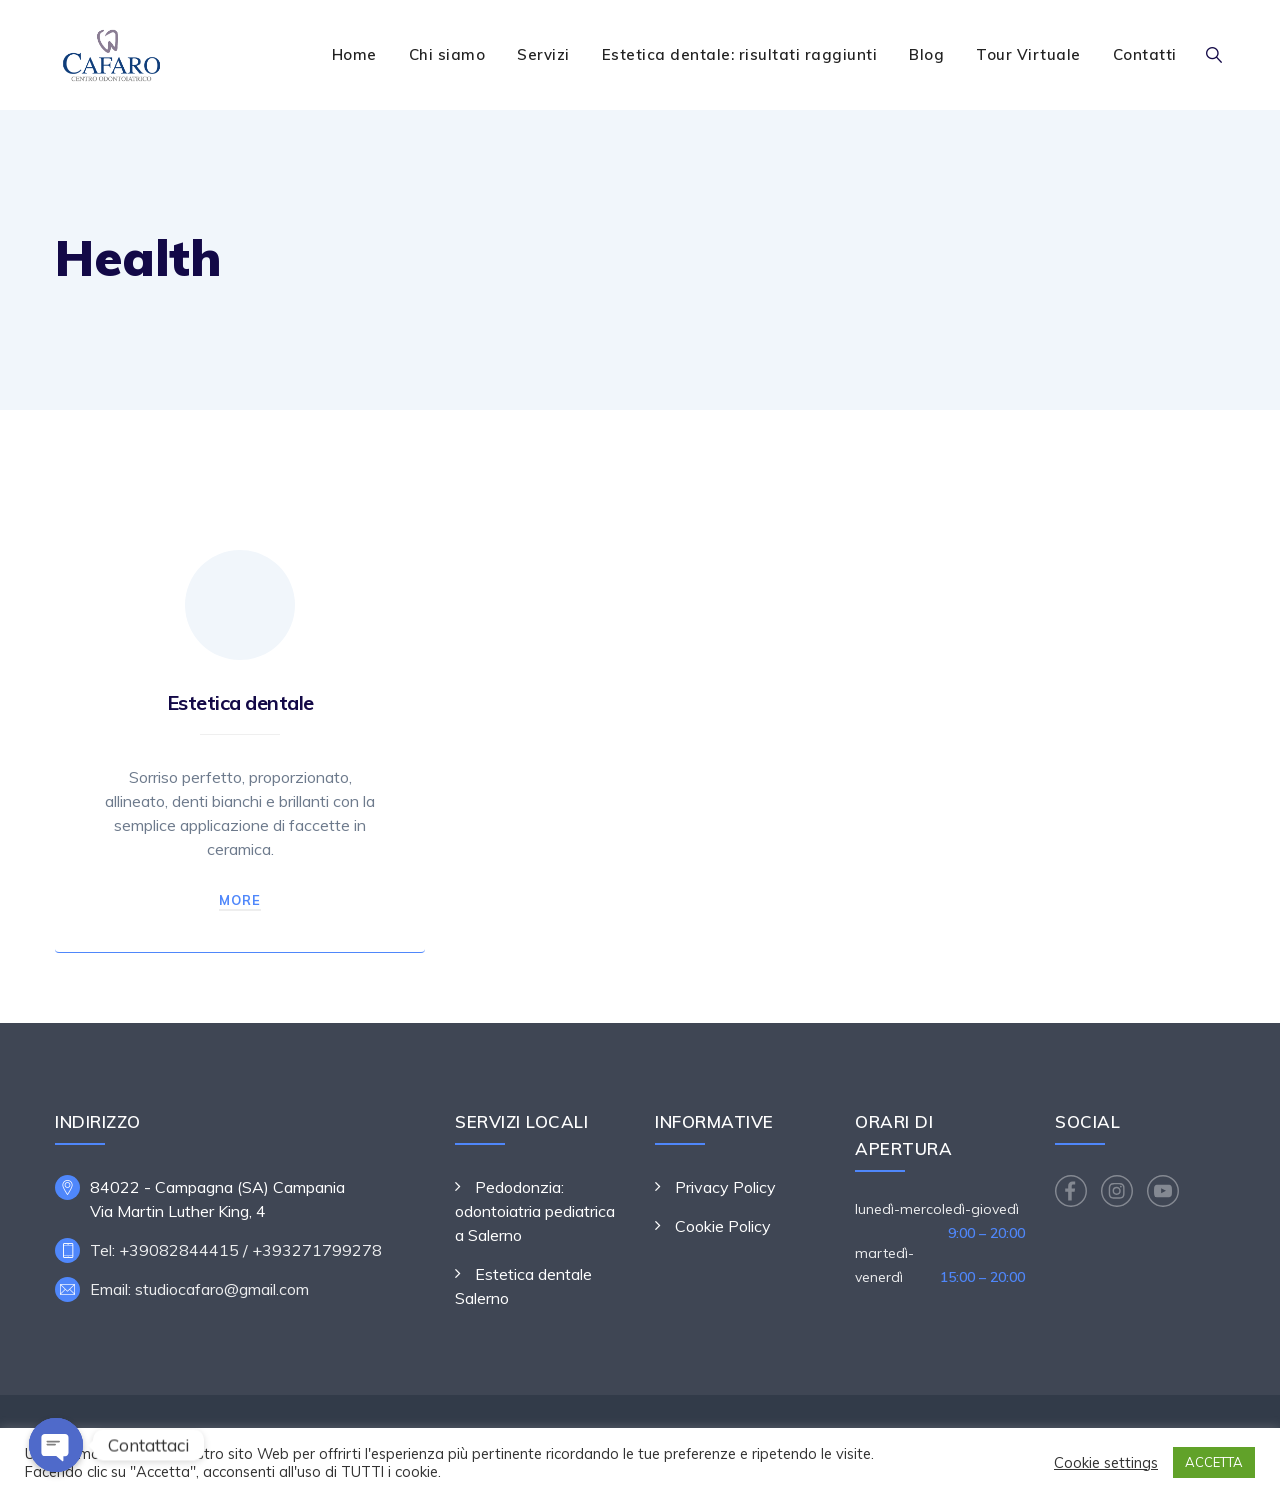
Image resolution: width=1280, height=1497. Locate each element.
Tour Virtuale (1028, 54)
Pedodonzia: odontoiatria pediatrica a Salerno (535, 1211)
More (240, 900)
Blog (926, 54)
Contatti (1145, 54)
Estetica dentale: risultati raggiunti (740, 54)
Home (354, 54)
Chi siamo (447, 54)
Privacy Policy (725, 1187)
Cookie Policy (723, 1226)
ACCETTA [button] (1214, 1462)
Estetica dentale (240, 702)
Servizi (543, 54)
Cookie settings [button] (1106, 1463)
